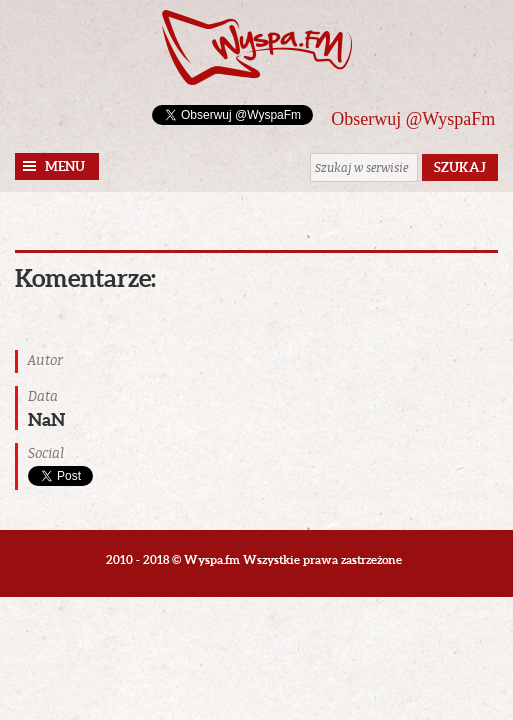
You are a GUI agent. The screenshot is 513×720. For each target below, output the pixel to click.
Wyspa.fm (257, 47)
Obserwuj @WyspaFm (413, 119)
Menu (65, 166)
